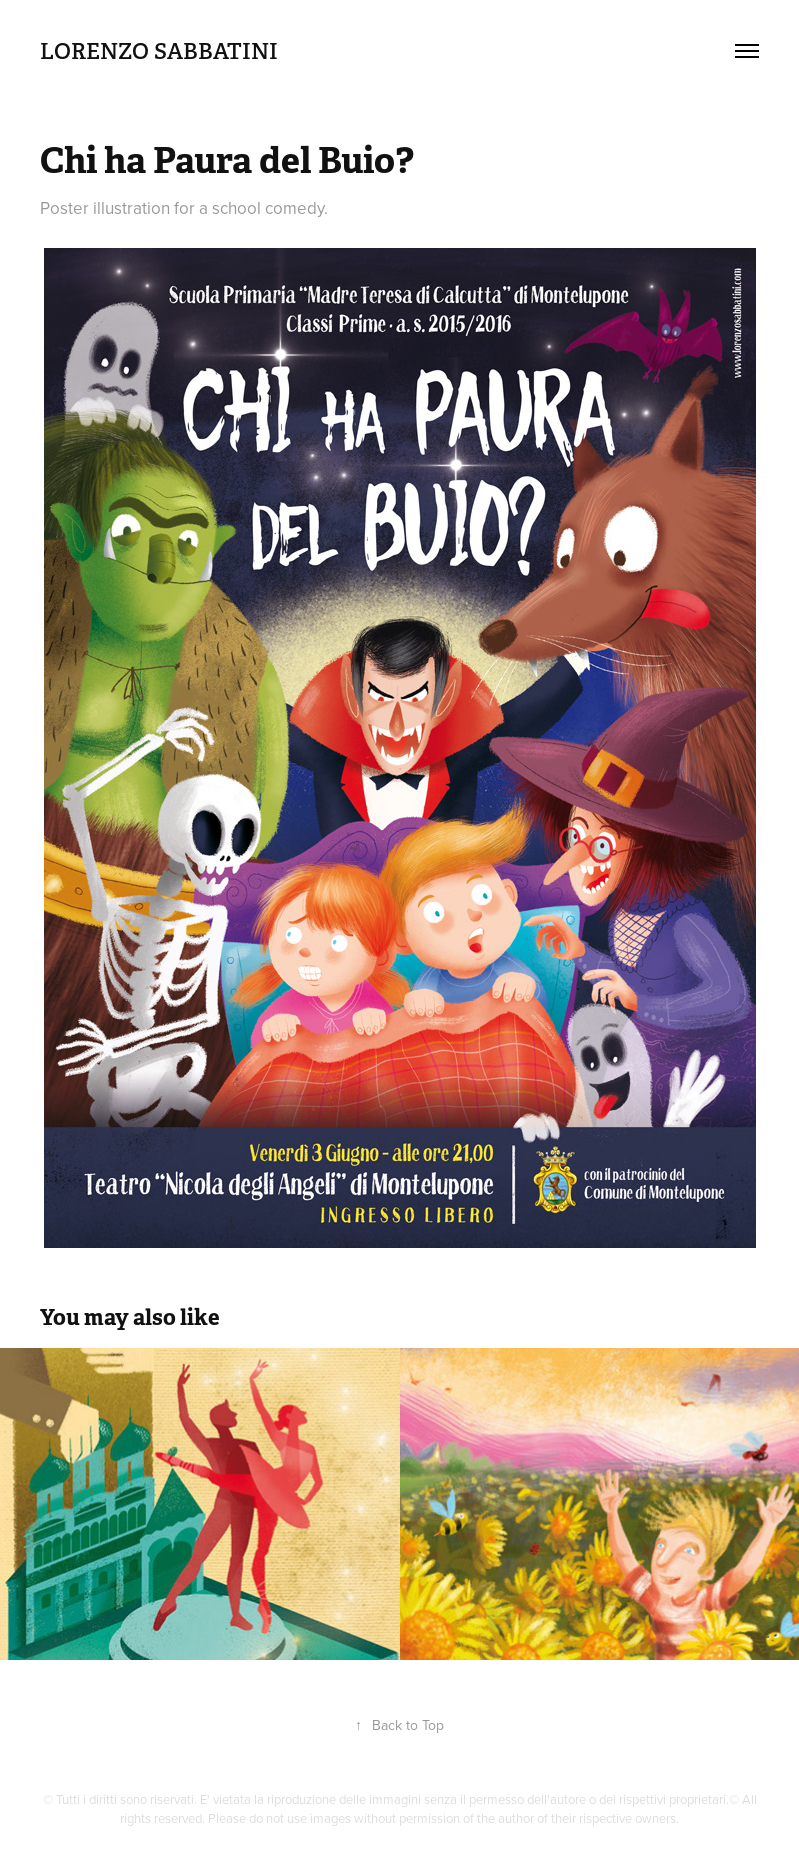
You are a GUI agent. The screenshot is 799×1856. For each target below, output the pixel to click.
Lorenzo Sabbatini (159, 51)
